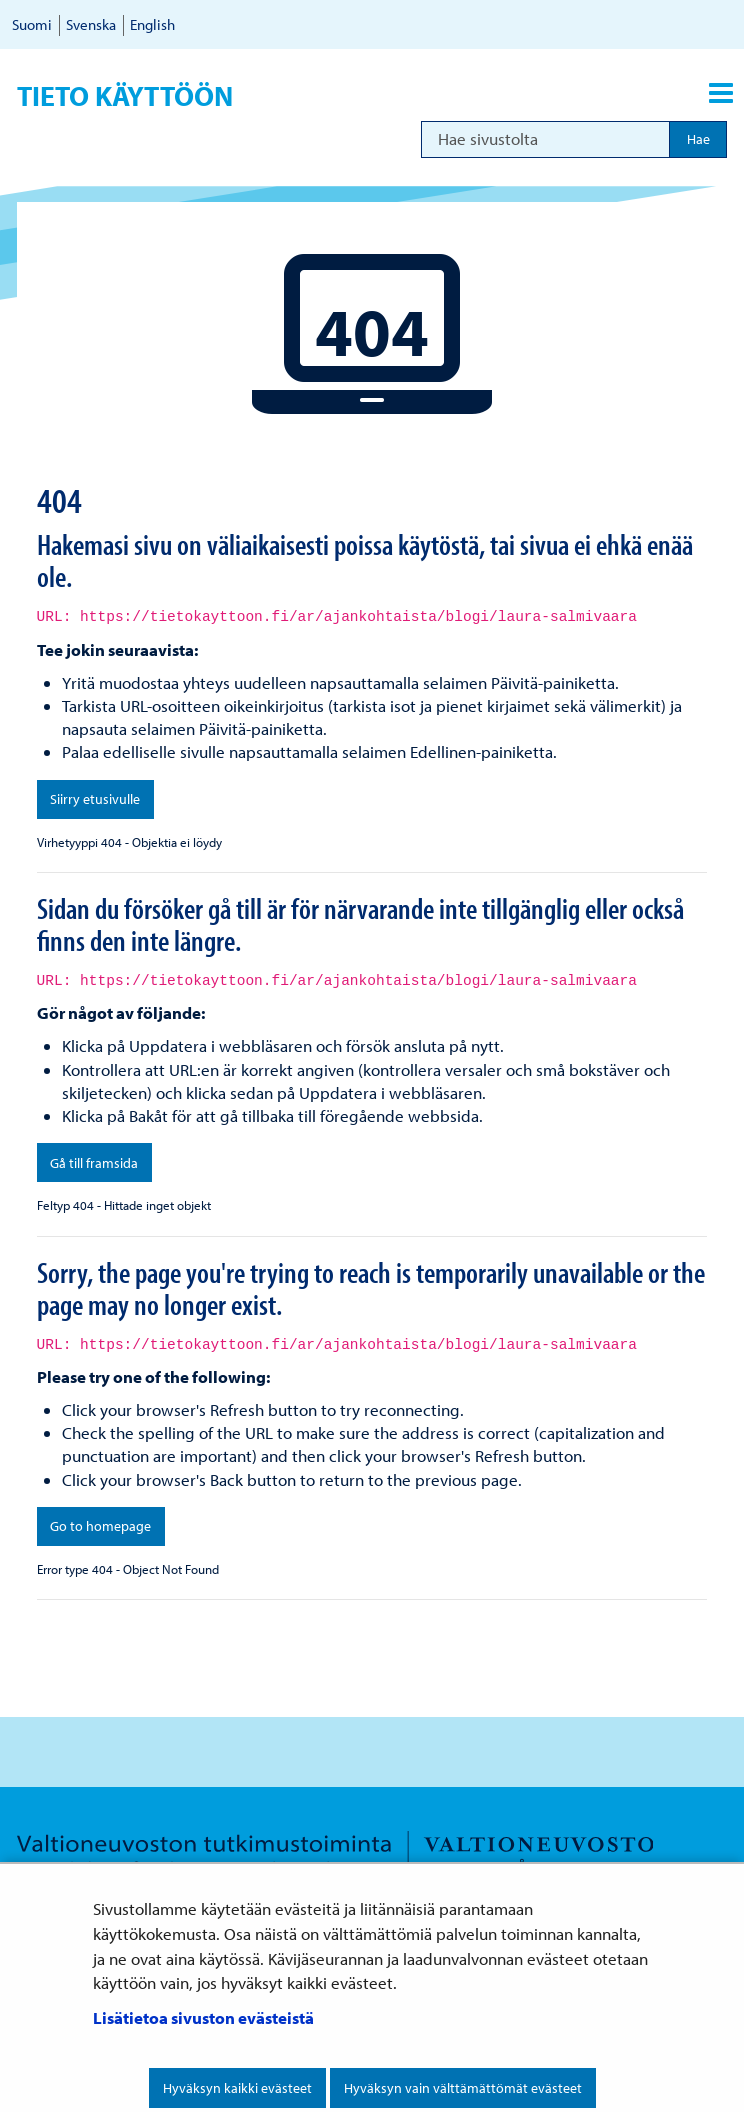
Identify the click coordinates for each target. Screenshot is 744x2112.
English (152, 24)
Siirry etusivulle (95, 799)
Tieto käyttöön (125, 96)
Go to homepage (100, 1526)
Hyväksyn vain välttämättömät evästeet (463, 2088)
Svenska (91, 24)
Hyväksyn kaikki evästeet (237, 2088)
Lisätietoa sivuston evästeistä (203, 2017)
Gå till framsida (94, 1163)
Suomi (32, 24)
